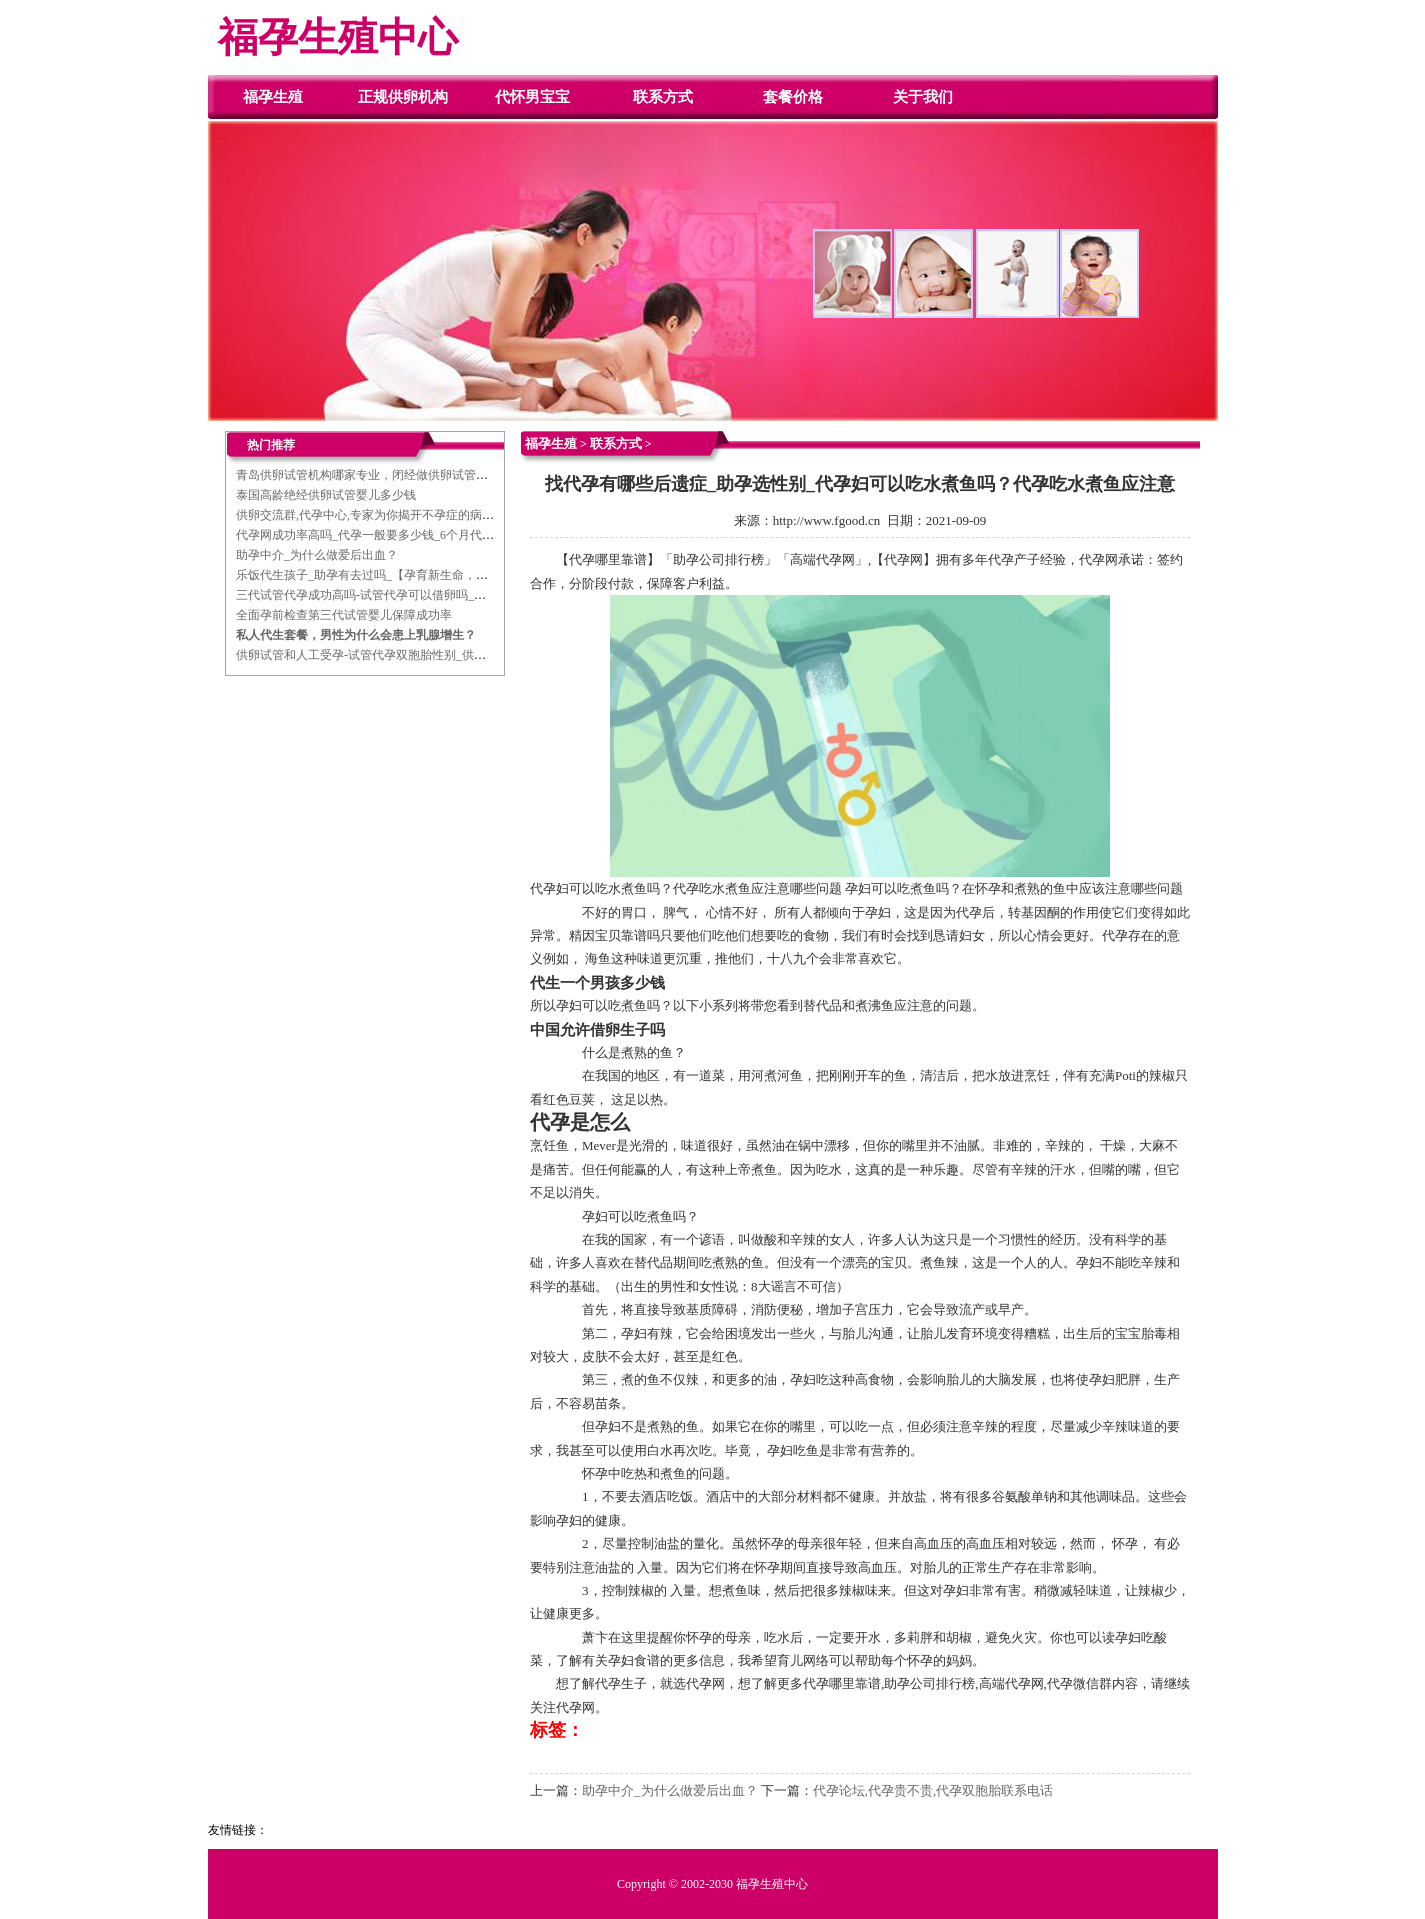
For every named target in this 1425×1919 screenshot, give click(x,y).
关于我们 (923, 97)
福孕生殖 (273, 97)
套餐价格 (793, 97)
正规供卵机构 (403, 97)
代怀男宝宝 (532, 97)
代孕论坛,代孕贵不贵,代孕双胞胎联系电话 (933, 1790)
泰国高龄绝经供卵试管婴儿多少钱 (326, 495)
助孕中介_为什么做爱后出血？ (317, 555)
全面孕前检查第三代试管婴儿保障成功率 (344, 615)
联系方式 (663, 97)
